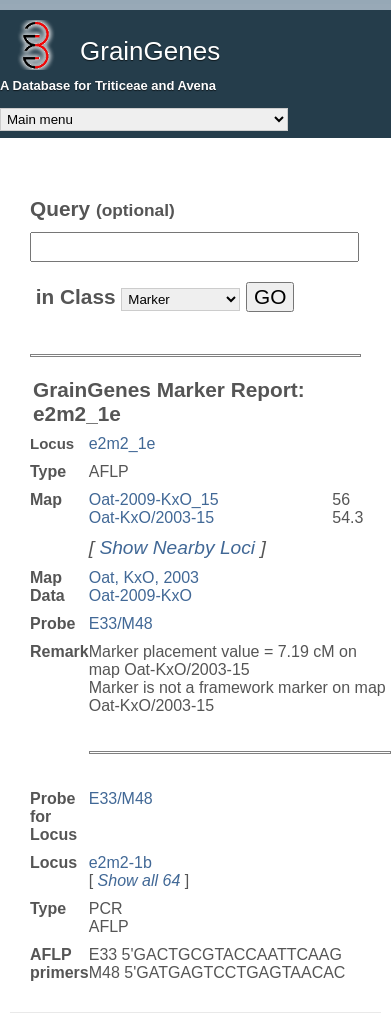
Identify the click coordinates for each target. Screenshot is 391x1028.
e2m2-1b (120, 862)
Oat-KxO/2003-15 (151, 517)
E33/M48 (121, 623)
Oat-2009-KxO (140, 595)
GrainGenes (150, 51)
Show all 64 (139, 880)
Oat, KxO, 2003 (144, 577)
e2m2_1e (122, 443)
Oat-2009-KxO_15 (154, 499)
